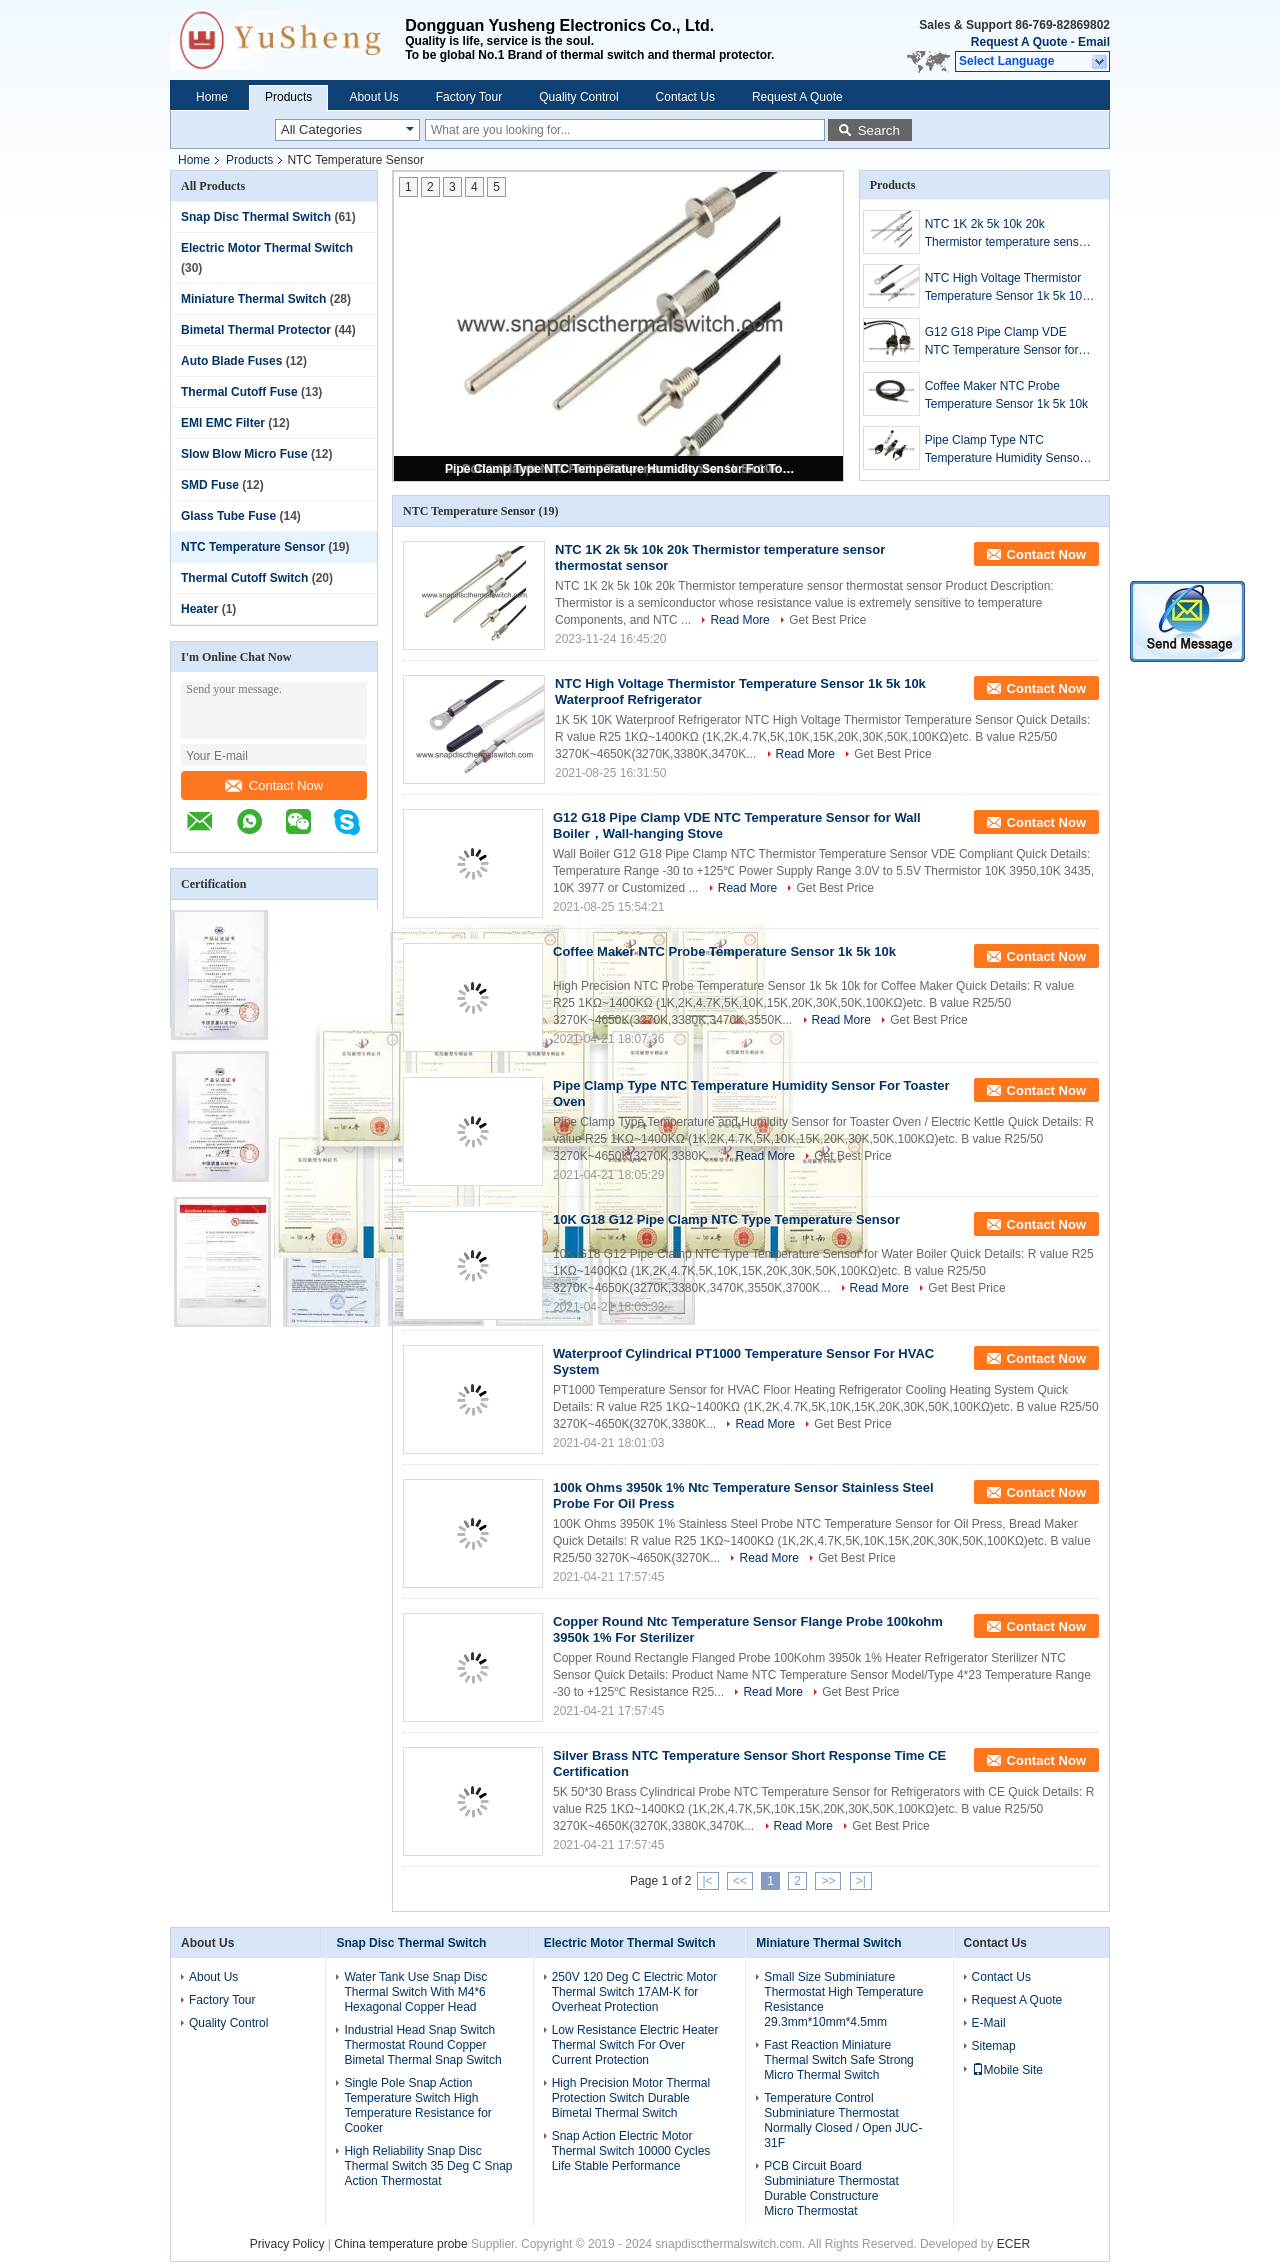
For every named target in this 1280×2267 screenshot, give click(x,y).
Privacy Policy (287, 2244)
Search (879, 130)
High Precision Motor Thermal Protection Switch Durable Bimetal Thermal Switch (631, 2098)
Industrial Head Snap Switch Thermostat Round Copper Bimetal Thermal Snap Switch (422, 2045)
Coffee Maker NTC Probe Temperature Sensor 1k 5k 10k (1006, 395)
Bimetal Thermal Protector (256, 330)
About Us (373, 97)
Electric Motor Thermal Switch (267, 248)
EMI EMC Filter (223, 423)
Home (212, 97)
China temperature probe (400, 2244)
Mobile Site (1007, 2070)
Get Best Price (827, 620)
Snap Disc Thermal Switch (256, 217)
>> (828, 1881)
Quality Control (578, 97)
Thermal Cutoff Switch (244, 578)
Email (1094, 42)
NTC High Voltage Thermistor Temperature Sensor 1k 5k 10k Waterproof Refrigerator (1006, 288)
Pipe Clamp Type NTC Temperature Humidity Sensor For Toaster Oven (620, 469)
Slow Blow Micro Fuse (244, 454)
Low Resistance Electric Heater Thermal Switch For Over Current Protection (635, 2045)
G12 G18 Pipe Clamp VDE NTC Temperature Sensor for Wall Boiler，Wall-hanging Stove (1002, 342)
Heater (199, 609)
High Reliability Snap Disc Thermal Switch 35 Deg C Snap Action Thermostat (428, 2166)
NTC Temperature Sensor (253, 547)
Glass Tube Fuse (228, 516)
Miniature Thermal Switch (253, 299)
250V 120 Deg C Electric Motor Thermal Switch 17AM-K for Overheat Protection (634, 1992)
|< (708, 1881)
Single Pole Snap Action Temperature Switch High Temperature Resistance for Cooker (417, 2105)
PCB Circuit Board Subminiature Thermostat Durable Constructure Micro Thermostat (831, 2188)
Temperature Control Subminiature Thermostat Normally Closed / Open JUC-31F (843, 2120)
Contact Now (274, 785)
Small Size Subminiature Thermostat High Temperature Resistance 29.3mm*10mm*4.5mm (843, 1999)
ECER (1013, 2244)
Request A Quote (1019, 42)
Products (288, 97)
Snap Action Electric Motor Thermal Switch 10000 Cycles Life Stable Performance (631, 2151)
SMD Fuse (210, 485)
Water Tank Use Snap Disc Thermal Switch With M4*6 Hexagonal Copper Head (415, 1992)
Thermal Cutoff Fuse (239, 392)
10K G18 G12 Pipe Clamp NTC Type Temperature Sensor (726, 1219)
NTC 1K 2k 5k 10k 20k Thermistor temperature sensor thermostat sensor (1007, 234)
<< (740, 1881)
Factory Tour (469, 97)
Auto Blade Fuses (231, 361)
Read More (739, 620)
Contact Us (685, 97)
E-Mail (989, 2023)
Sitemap (994, 2046)
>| (861, 1881)
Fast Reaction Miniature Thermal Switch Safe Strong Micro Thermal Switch (838, 2060)
